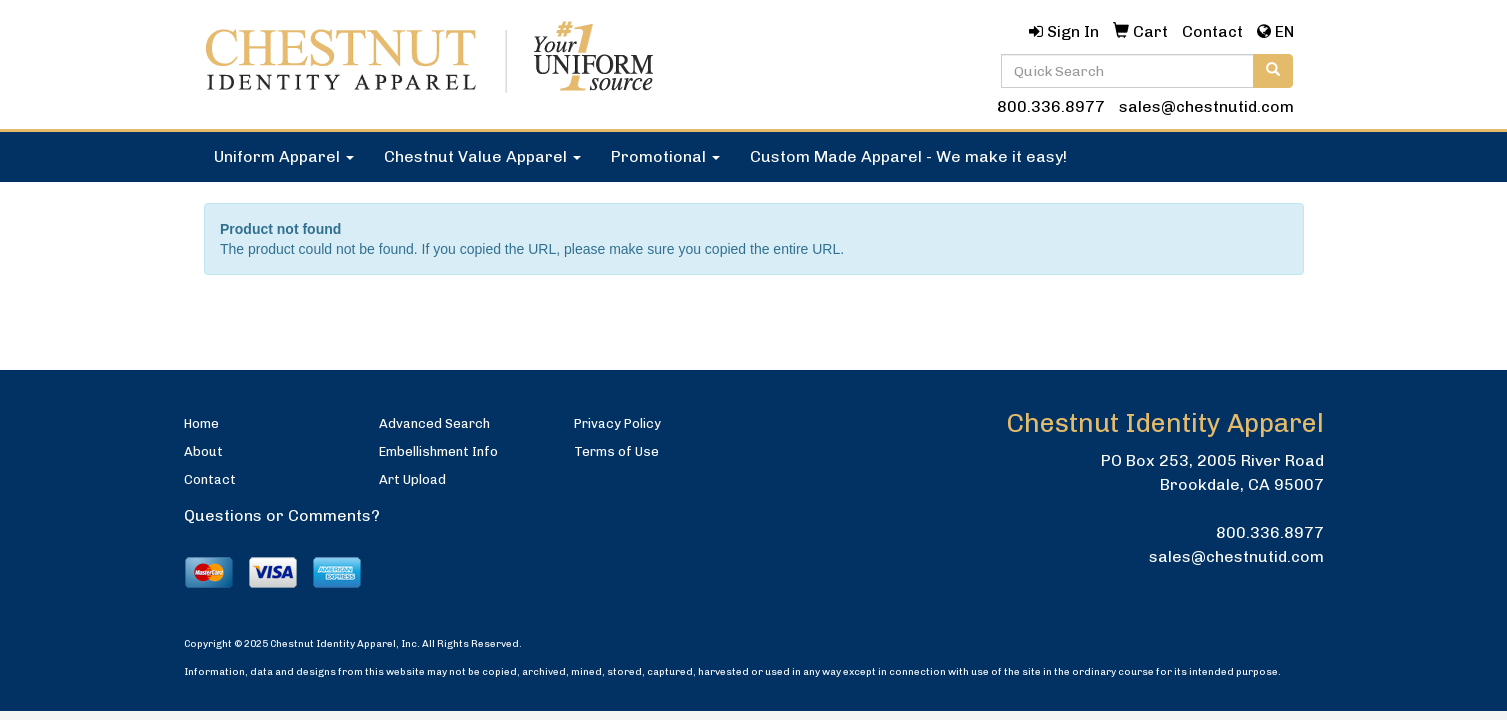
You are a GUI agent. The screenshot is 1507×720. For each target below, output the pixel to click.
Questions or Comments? (282, 515)
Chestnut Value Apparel (482, 156)
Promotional (665, 156)
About (203, 451)
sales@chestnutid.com (1206, 106)
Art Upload (412, 479)
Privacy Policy (617, 423)
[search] (1273, 71)
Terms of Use (616, 451)
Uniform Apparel (284, 156)
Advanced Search (434, 423)
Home (201, 423)
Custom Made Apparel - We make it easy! (908, 156)
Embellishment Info (438, 451)
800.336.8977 (1051, 106)
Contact (210, 479)
